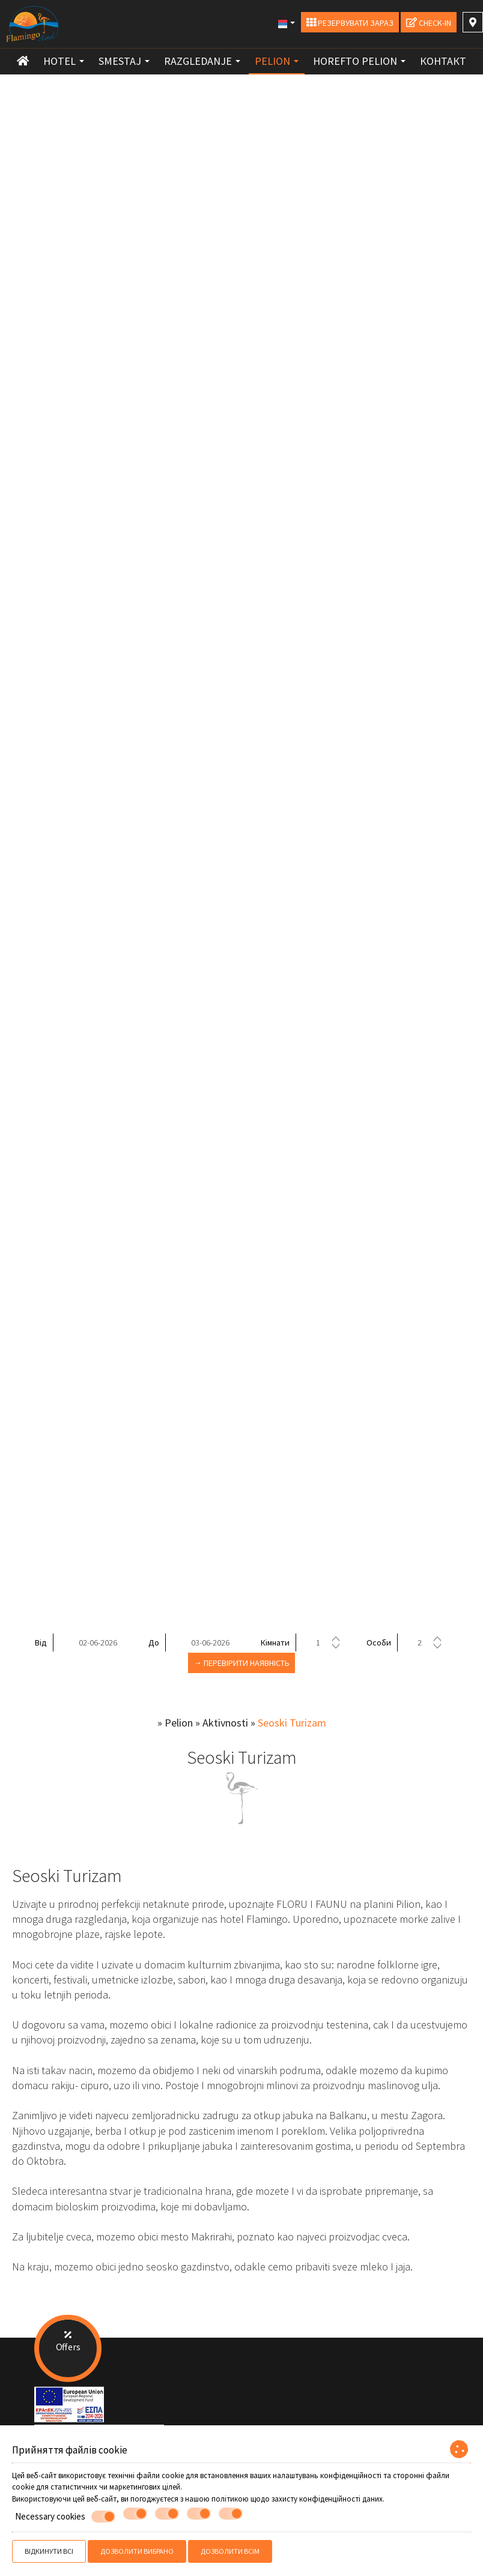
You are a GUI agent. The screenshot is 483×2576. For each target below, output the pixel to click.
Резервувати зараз (349, 22)
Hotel (63, 61)
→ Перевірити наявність (241, 1663)
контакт (443, 61)
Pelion (277, 61)
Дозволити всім (230, 2551)
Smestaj (124, 61)
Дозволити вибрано (137, 2551)
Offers (68, 2338)
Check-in (428, 22)
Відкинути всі (49, 2551)
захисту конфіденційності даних (327, 2499)
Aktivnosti (225, 1723)
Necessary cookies (65, 2517)
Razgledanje (202, 61)
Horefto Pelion (359, 61)
